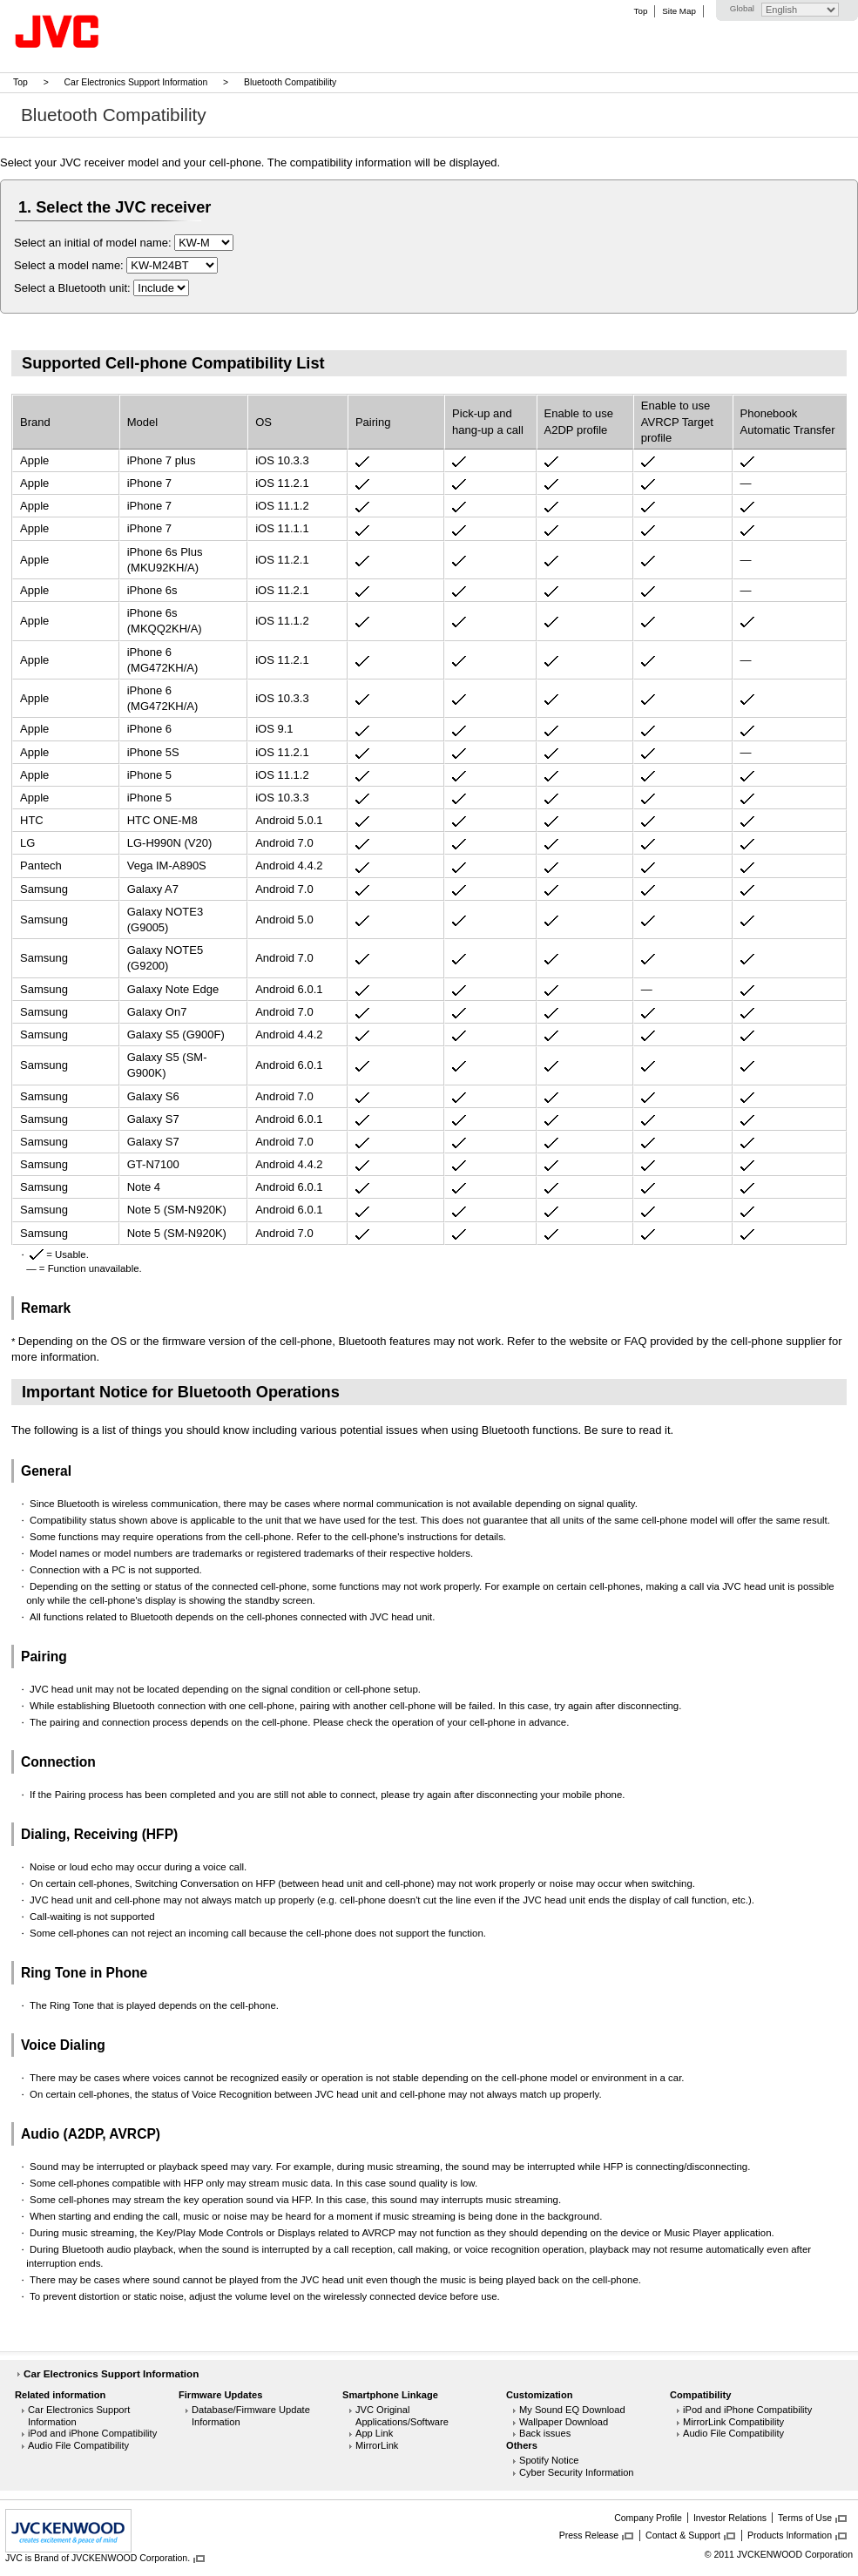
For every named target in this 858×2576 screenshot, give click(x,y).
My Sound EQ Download (572, 2409)
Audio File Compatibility (78, 2445)
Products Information (789, 2535)
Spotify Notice (549, 2460)
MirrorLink (376, 2445)
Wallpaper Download (563, 2422)
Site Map (678, 11)
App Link (374, 2433)
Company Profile (648, 2517)
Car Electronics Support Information (136, 82)
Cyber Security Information (576, 2472)
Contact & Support (682, 2535)
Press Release (588, 2535)
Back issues (545, 2433)
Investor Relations (730, 2517)
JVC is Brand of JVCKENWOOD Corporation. (97, 2557)
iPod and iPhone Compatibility (92, 2433)
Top (641, 11)
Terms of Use (805, 2517)
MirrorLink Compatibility (733, 2422)
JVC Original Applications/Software (402, 2415)
